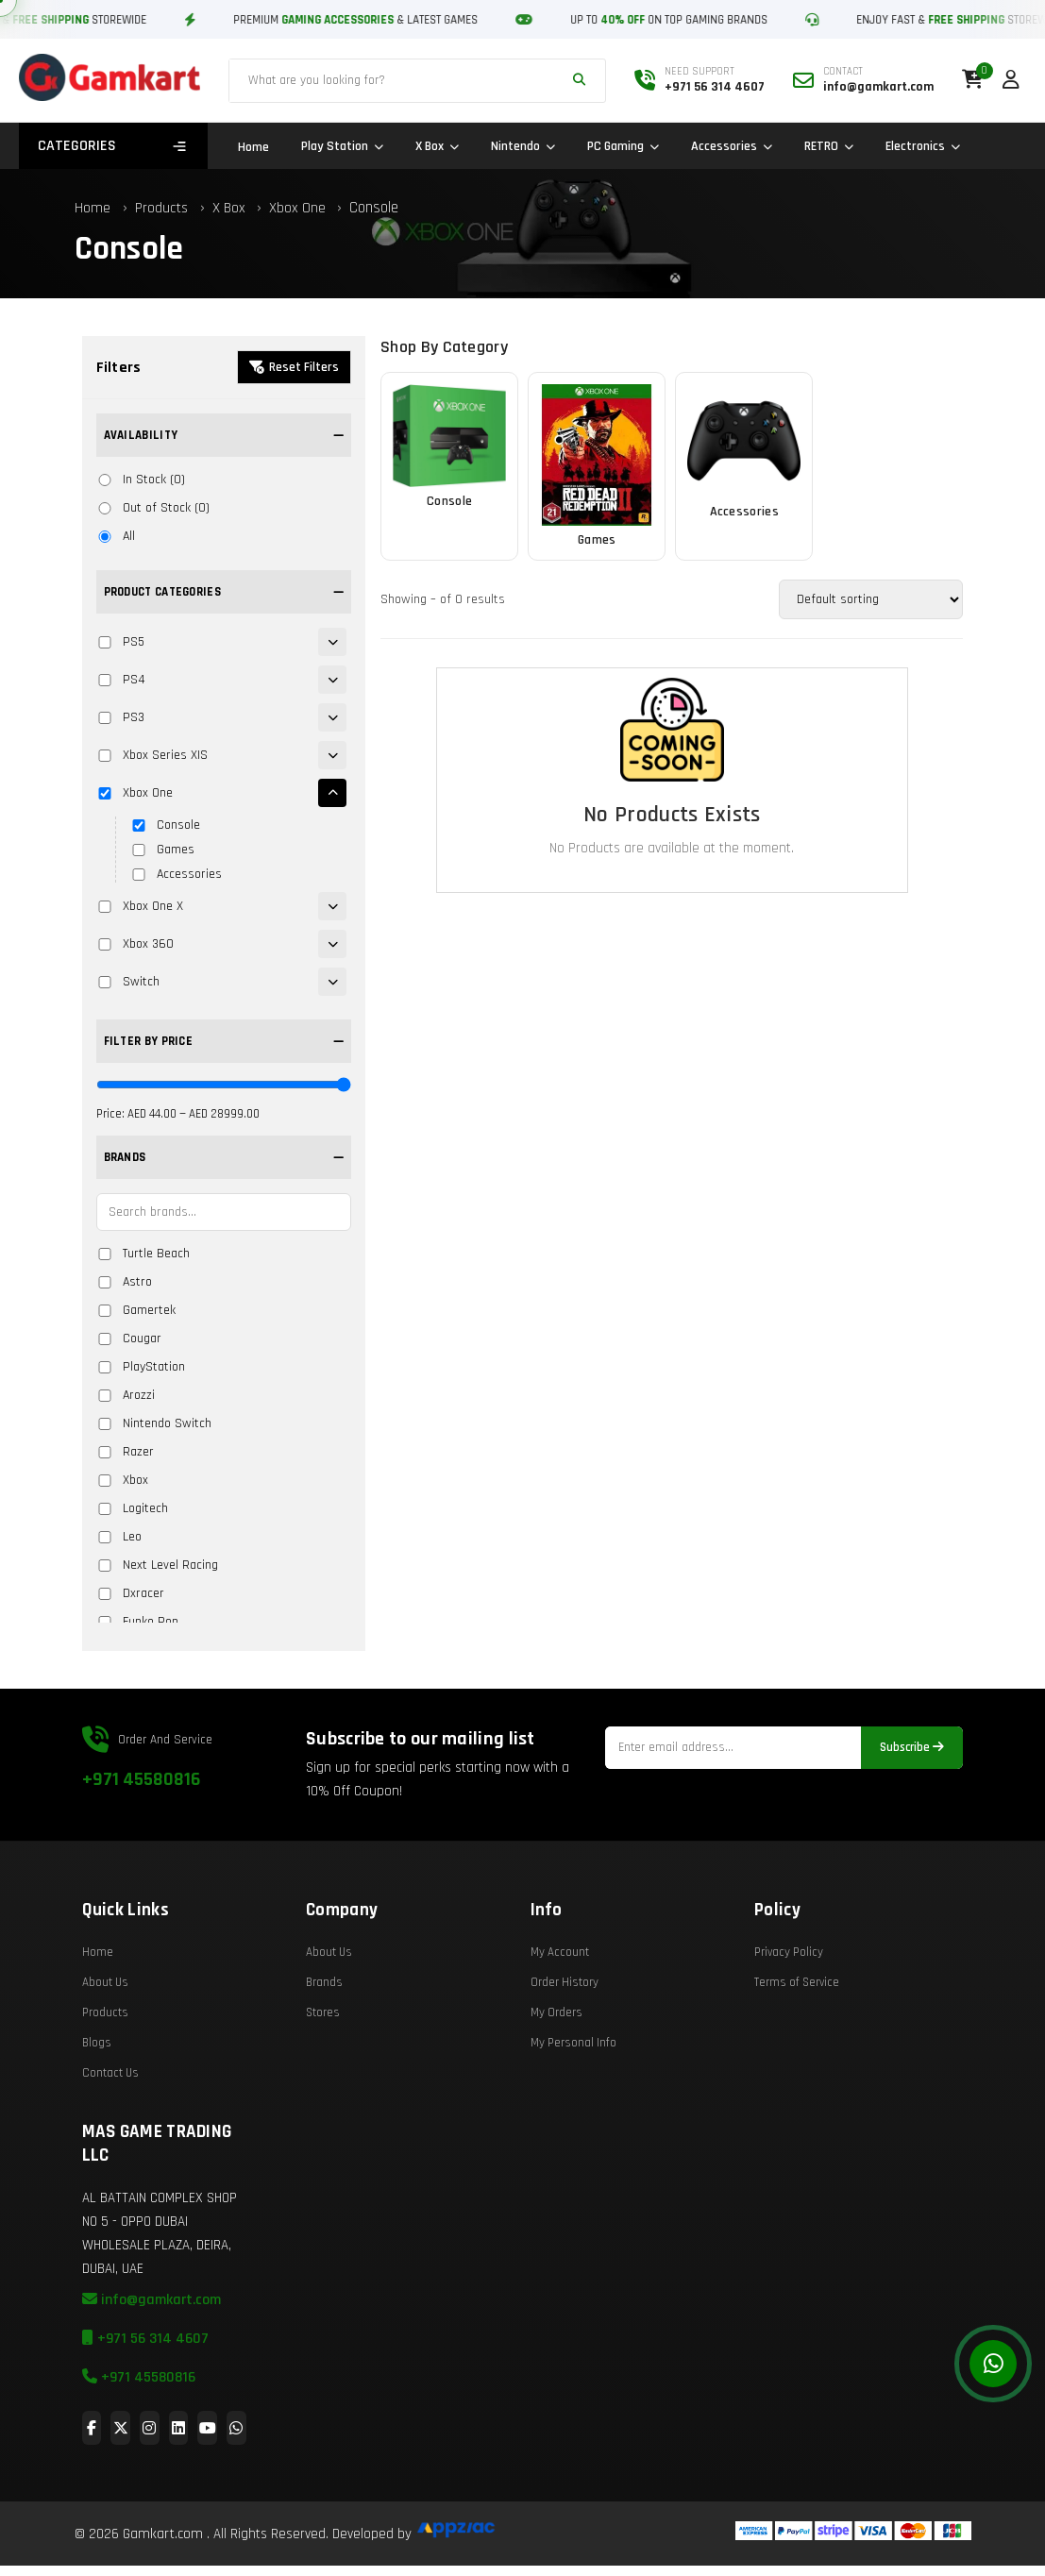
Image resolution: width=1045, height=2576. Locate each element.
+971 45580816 (141, 1838)
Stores (323, 2071)
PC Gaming (623, 146)
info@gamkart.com (151, 2358)
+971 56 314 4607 (145, 2397)
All (115, 536)
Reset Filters (294, 367)
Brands (324, 2040)
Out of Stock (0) (153, 507)
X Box (437, 146)
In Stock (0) (140, 479)
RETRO (828, 146)
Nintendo (523, 146)
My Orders (556, 2071)
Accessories (731, 146)
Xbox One (299, 208)
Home (253, 147)
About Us (105, 2040)
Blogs (96, 2101)
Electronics (922, 146)
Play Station (342, 146)
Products (161, 208)
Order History (564, 2040)
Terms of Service (796, 2040)
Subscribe (912, 1806)
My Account (560, 2010)
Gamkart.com (163, 2534)
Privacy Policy (788, 2010)
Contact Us (110, 2131)
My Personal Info (573, 2101)
